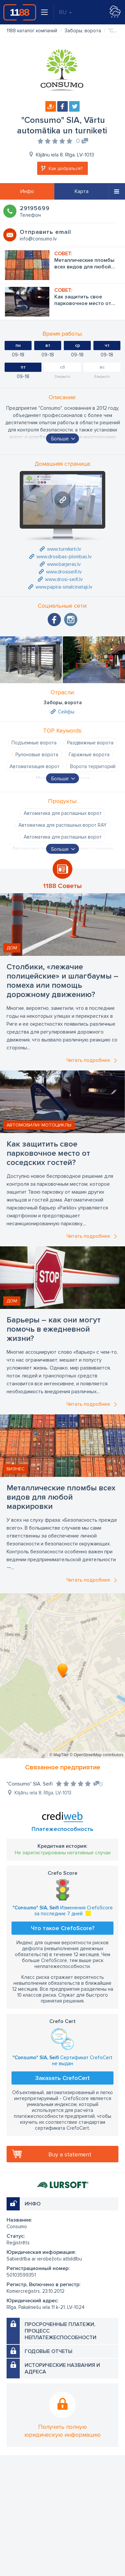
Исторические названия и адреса (62, 2368)
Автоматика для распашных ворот (63, 813)
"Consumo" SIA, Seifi (30, 1784)
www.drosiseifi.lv (64, 572)
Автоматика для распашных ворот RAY (62, 825)
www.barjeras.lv (64, 564)
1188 (19, 12)
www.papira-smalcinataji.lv (64, 587)
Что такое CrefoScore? (62, 1928)
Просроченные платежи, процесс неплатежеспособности (60, 2331)
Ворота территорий (92, 766)
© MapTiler (58, 1755)
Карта (81, 191)
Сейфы (66, 712)
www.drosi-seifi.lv (64, 579)
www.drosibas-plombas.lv (64, 557)
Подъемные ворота (34, 743)
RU (65, 12)
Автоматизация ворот (35, 766)
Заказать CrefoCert (62, 2078)
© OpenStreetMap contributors (96, 1755)
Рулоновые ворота (36, 755)
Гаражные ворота (89, 755)
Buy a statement (69, 2154)
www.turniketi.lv (64, 549)
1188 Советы (62, 886)
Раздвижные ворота (90, 743)
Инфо (27, 191)
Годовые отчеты (48, 2351)
